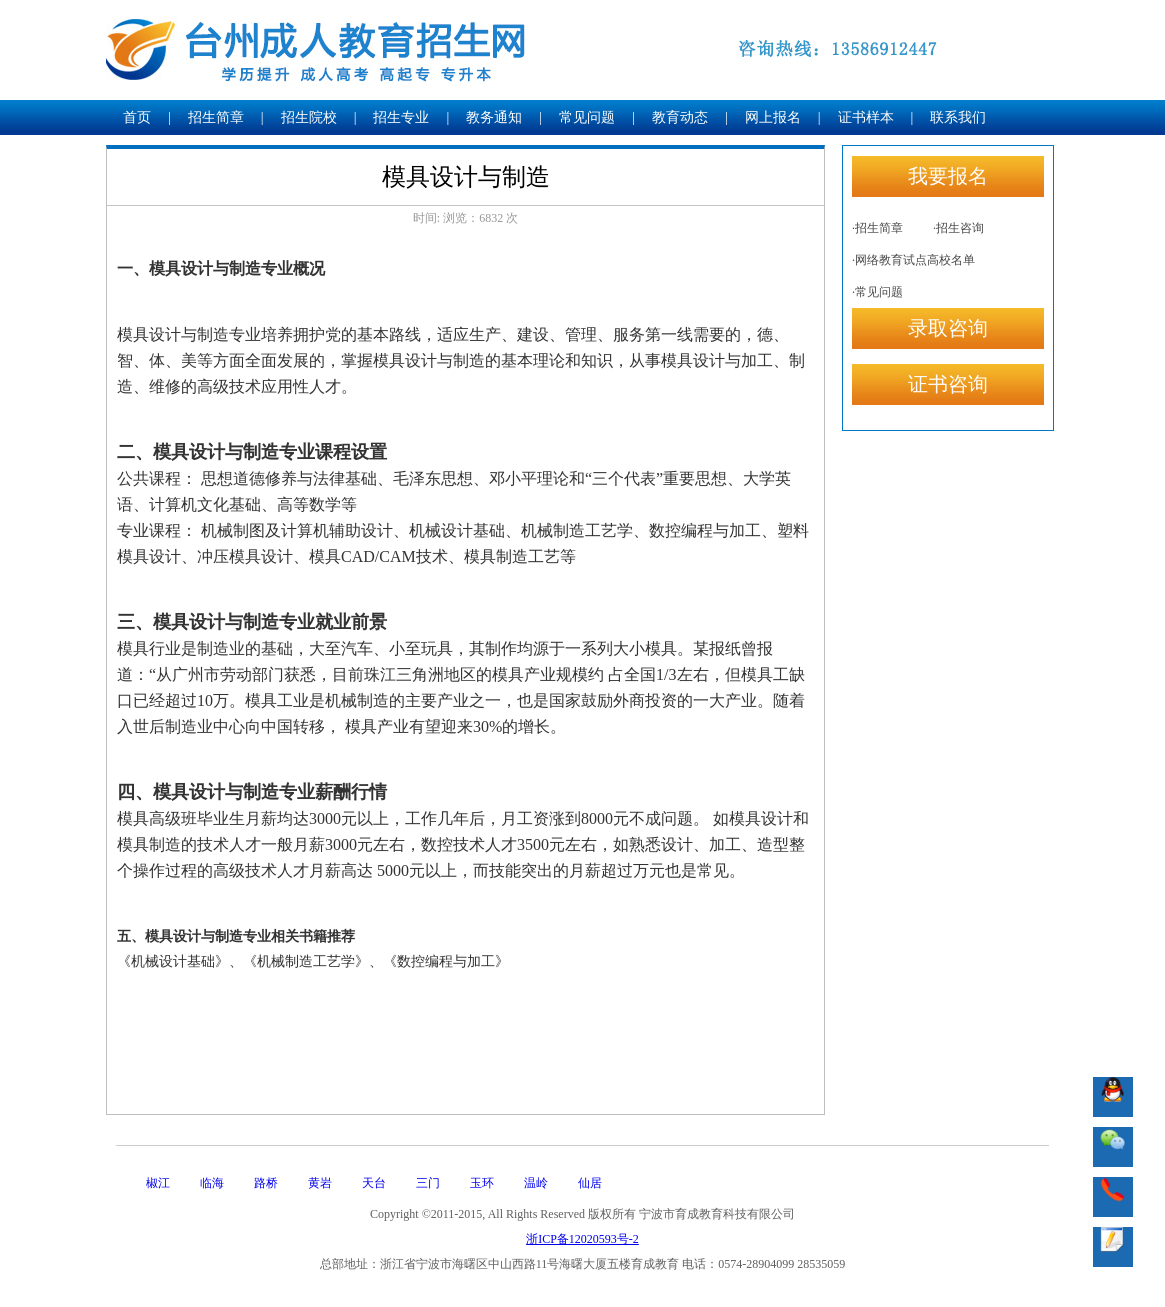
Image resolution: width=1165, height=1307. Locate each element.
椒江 (158, 1183)
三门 (428, 1183)
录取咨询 (948, 328)
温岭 (536, 1183)
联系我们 (958, 117)
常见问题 (587, 117)
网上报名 (773, 117)
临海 (212, 1183)
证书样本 (866, 117)
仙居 (590, 1183)
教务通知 (494, 117)
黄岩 (320, 1183)
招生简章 (216, 117)
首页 (137, 117)
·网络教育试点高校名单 (913, 260)
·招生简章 (877, 228)
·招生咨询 (958, 228)
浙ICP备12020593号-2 (582, 1239)
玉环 (482, 1183)
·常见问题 (877, 292)
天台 (374, 1183)
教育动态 (680, 117)
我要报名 (948, 176)
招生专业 (401, 117)
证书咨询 (948, 384)
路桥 (266, 1183)
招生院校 (309, 117)
